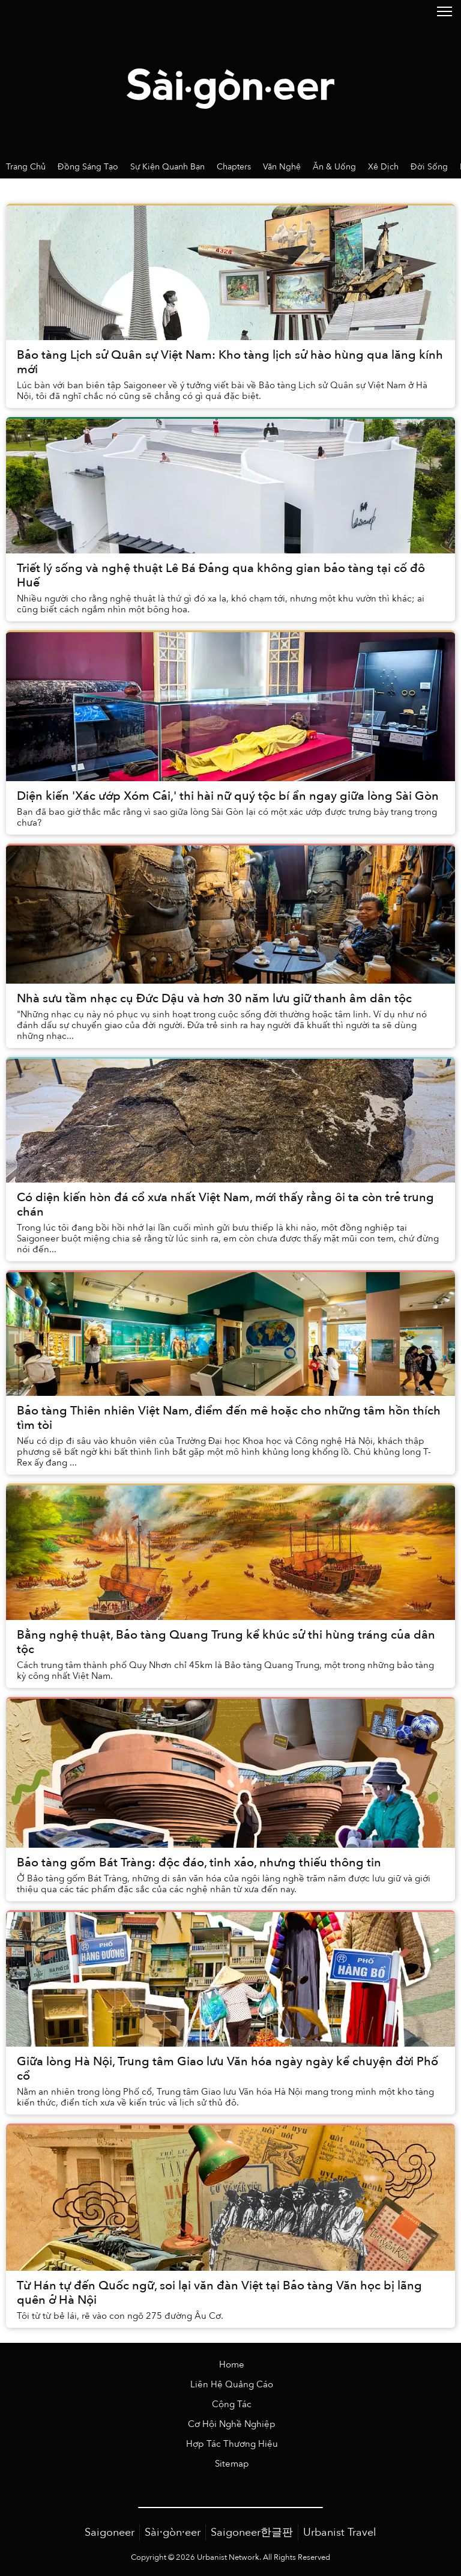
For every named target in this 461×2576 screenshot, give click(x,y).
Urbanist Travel (339, 2532)
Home (231, 2364)
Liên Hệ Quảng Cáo (231, 2384)
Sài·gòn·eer (172, 2532)
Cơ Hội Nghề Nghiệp (232, 2424)
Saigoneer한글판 (252, 2532)
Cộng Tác (232, 2404)
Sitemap (232, 2464)
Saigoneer (109, 2532)
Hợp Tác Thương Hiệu (232, 2444)
